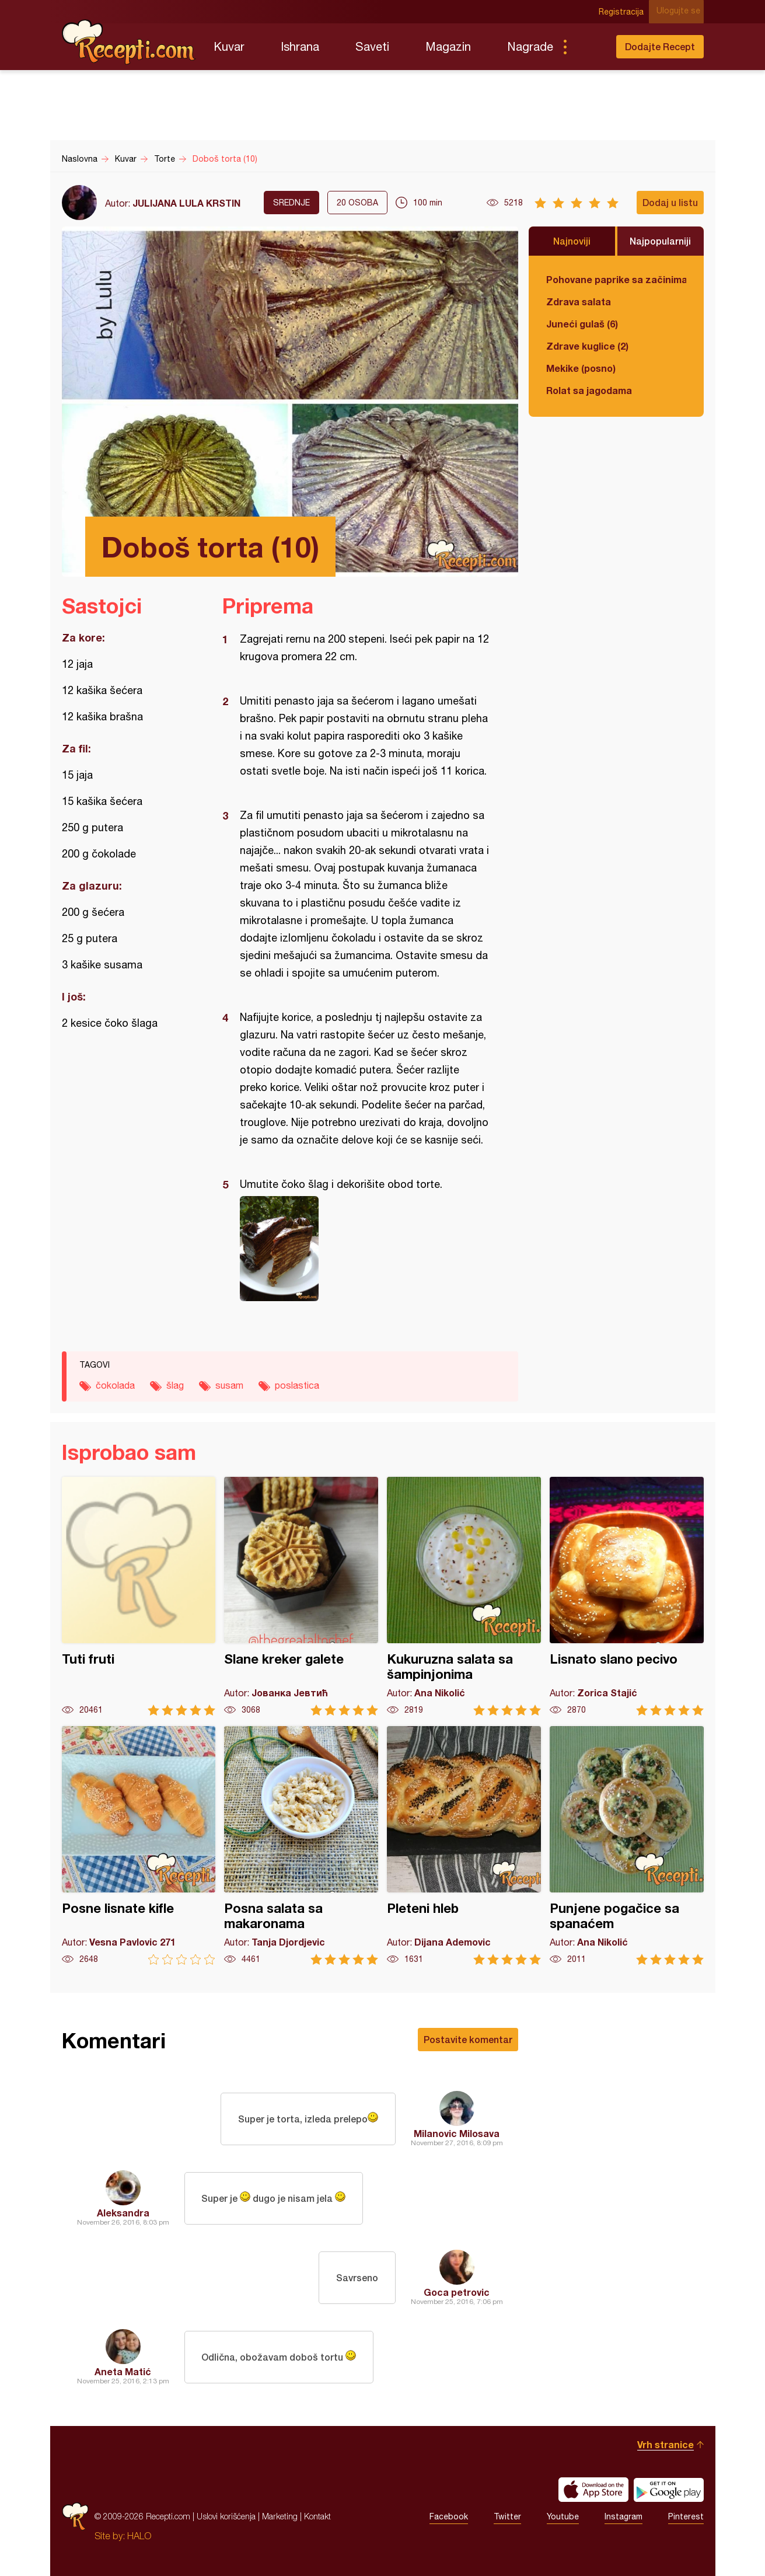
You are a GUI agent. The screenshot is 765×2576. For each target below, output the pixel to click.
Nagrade (530, 46)
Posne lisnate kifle (139, 1845)
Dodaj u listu (670, 202)
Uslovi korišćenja (226, 2516)
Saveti (372, 46)
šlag (175, 1385)
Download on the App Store (593, 2489)
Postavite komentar (468, 2039)
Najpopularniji (660, 240)
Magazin (448, 46)
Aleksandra (123, 2212)
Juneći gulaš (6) (582, 323)
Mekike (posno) (581, 368)
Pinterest (686, 2516)
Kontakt (317, 2516)
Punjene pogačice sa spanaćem (627, 1845)
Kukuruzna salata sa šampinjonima (464, 1596)
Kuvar (229, 46)
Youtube (563, 2516)
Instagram (623, 2516)
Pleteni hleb (464, 1845)
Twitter (507, 2516)
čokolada (115, 1385)
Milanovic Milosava (456, 2133)
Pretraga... (588, 47)
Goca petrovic (457, 2292)
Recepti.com (129, 42)
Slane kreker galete (301, 1596)
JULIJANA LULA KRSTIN (186, 202)
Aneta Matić (123, 2371)
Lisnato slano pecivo (627, 1596)
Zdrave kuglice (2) (587, 345)
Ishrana (300, 46)
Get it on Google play (669, 2489)
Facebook (448, 2516)
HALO (139, 2535)
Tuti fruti (139, 1596)
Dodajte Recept (660, 46)
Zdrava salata (578, 301)
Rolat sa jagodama (589, 390)
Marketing (280, 2516)
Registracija (625, 11)
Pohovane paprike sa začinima (616, 279)
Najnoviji (572, 240)
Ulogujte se (682, 11)
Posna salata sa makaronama (301, 1845)
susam (229, 1385)
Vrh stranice (665, 2444)
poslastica (297, 1385)
